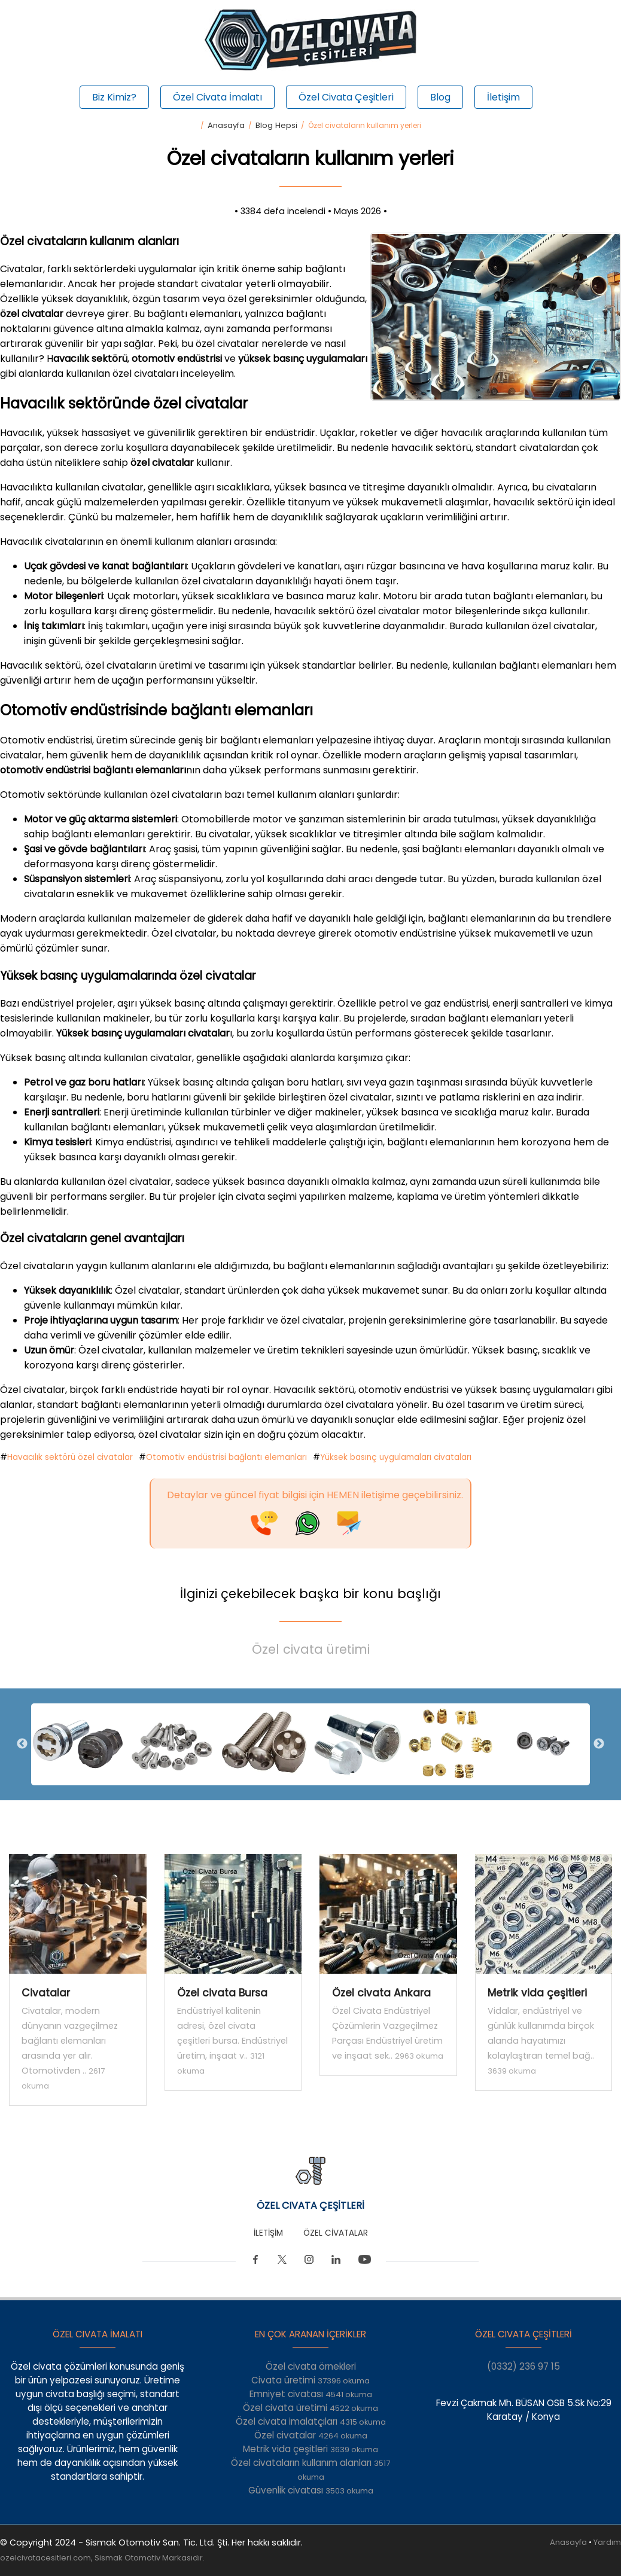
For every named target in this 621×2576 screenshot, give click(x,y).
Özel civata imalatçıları (311, 2421)
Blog (440, 97)
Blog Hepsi (276, 125)
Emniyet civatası (310, 2394)
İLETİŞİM (268, 2233)
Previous (22, 1744)
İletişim (503, 97)
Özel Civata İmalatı (217, 97)
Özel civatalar (310, 2435)
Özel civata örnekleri (311, 2366)
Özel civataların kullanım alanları (310, 2469)
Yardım (607, 2542)
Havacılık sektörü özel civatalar (70, 1457)
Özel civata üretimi (311, 1649)
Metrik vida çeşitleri (310, 2449)
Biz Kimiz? (114, 97)
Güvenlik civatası (310, 2490)
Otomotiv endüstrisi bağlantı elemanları (226, 1457)
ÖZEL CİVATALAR (335, 2233)
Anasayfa (226, 125)
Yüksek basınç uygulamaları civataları (395, 1457)
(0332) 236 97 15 (523, 2366)
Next (599, 1744)
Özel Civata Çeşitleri (346, 97)
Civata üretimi (310, 2380)
